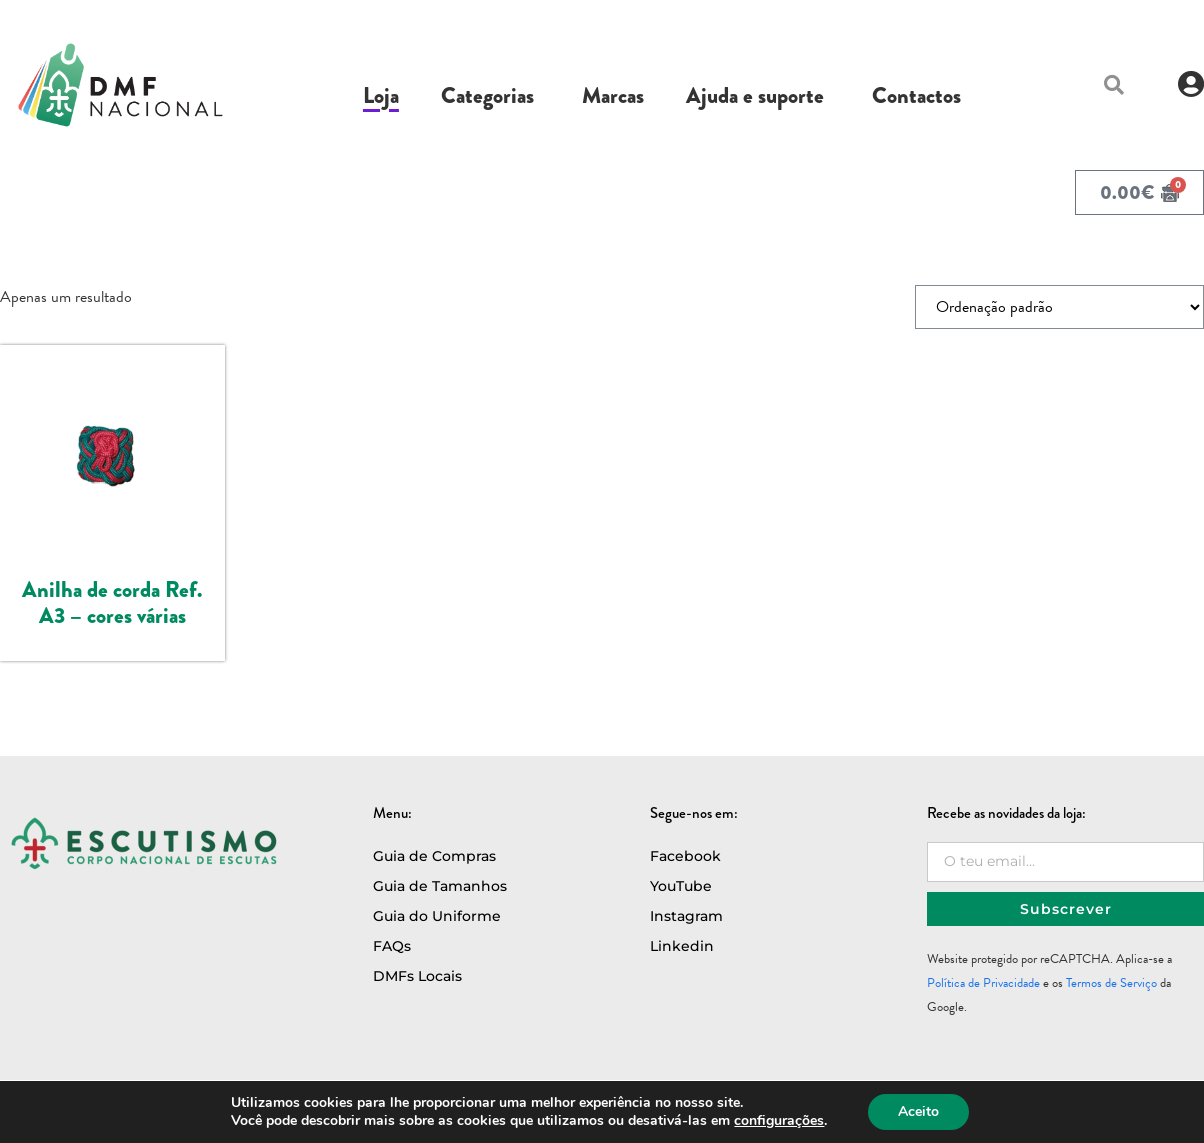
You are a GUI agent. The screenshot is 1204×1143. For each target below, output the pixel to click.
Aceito (918, 1111)
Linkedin (682, 946)
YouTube (681, 886)
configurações (779, 1121)
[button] (1114, 85)
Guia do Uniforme (437, 916)
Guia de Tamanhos (440, 886)
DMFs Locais (417, 976)
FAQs (392, 946)
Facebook (685, 856)
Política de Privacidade (983, 983)
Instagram (686, 916)
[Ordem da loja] (1059, 307)
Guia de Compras (434, 856)
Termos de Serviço (1111, 983)
